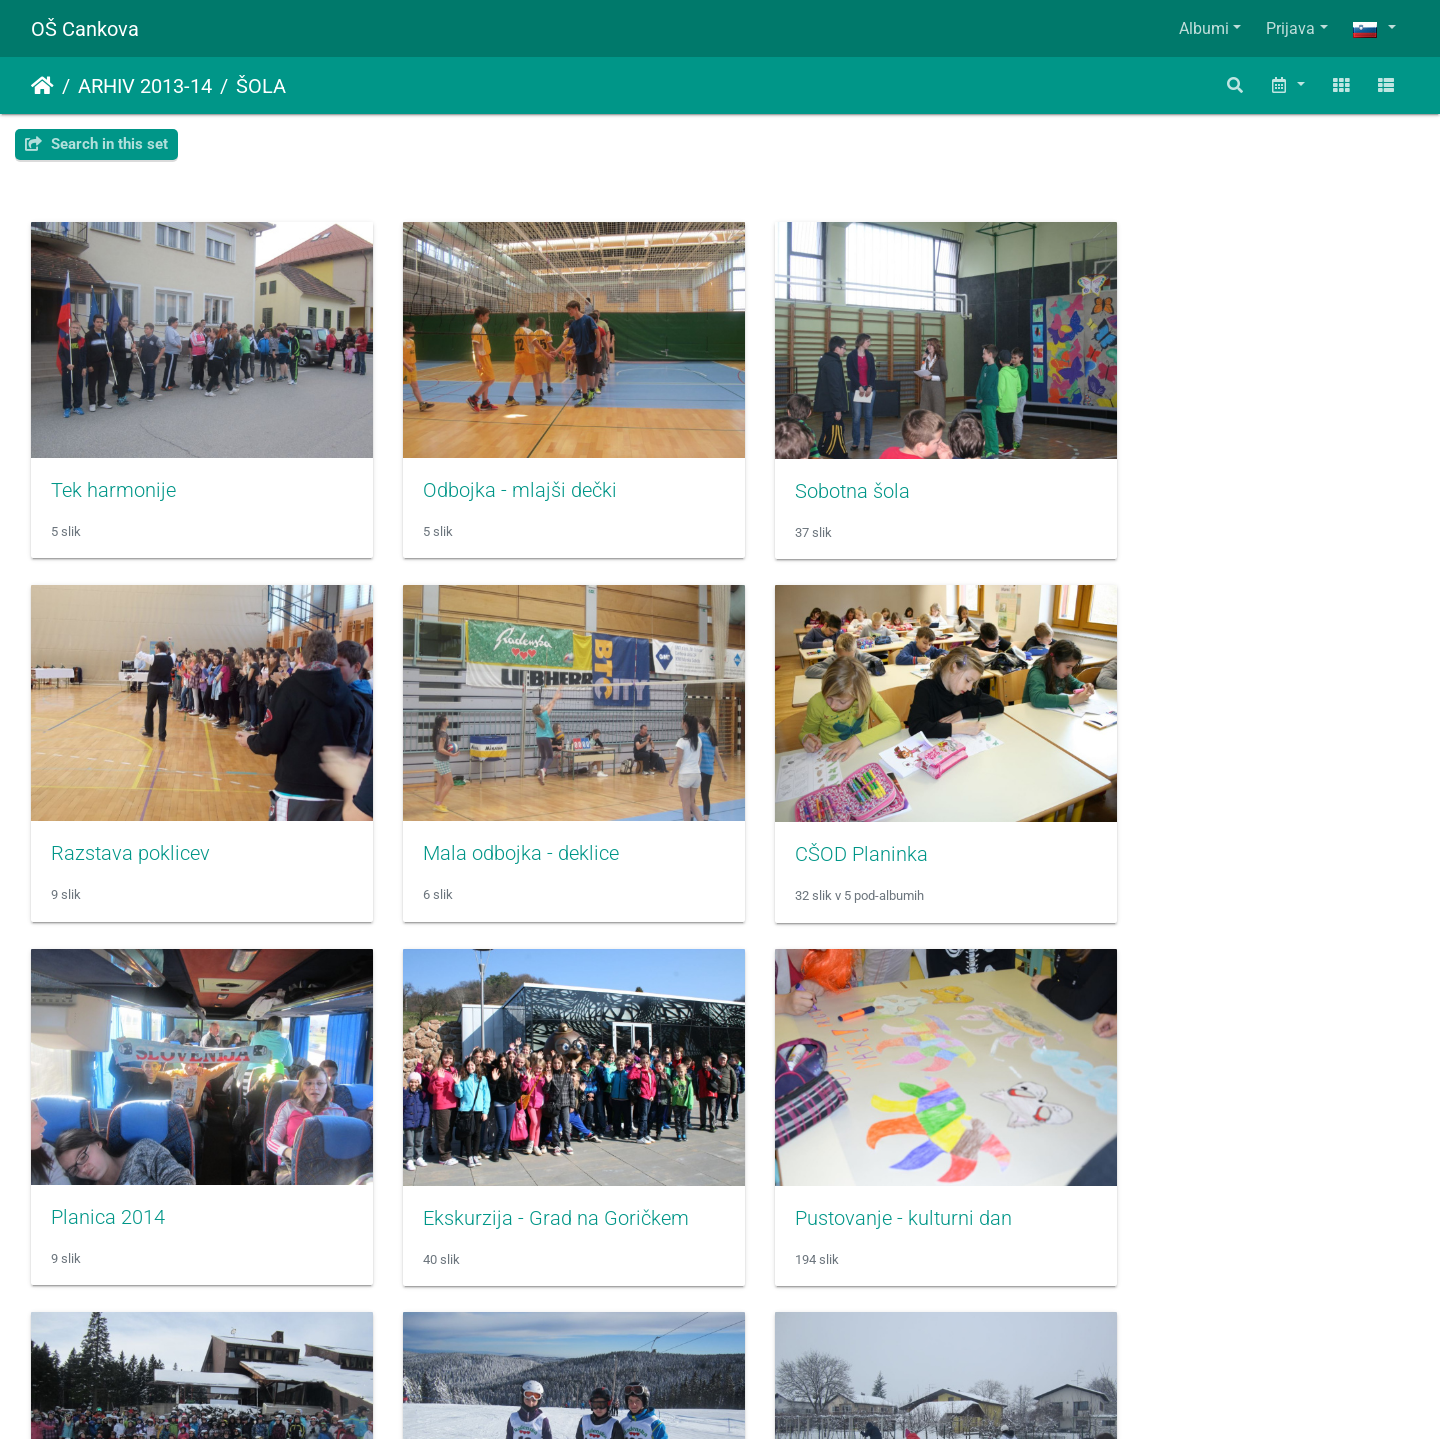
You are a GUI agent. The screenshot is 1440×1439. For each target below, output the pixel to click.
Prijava (1290, 28)
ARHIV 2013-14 (145, 86)
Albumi (1204, 28)
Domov (42, 86)
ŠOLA (261, 86)
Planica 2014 (812, 826)
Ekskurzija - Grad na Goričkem (1240, 827)
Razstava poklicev (1186, 476)
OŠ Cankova (85, 29)
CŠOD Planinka (469, 827)
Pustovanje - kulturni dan (159, 1176)
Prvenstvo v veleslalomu (861, 1175)
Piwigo (760, 1396)
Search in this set (96, 144)
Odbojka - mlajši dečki (500, 476)
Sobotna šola (812, 477)
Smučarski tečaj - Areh (501, 1175)
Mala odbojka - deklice (149, 826)
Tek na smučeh (1173, 1175)
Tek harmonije (113, 476)
